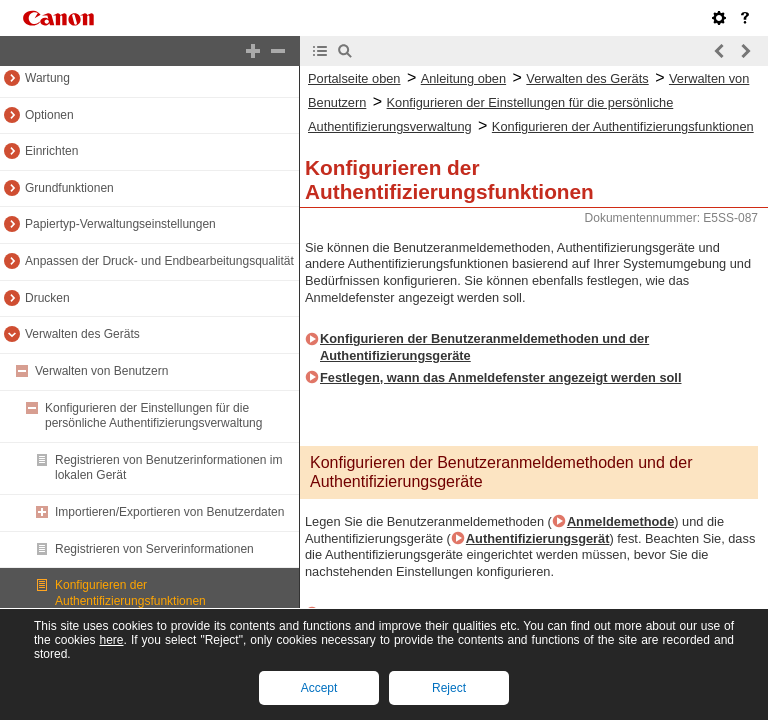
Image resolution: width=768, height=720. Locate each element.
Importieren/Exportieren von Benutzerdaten (169, 512)
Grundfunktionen (69, 188)
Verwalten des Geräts (82, 334)
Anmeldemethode (620, 521)
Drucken (47, 298)
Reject (449, 688)
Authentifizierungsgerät (538, 538)
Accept (319, 688)
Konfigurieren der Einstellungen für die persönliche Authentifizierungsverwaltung (153, 416)
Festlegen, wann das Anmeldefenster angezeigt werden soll (500, 377)
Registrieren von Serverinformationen (154, 549)
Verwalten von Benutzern (101, 371)
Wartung (47, 78)
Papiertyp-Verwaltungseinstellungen (120, 224)
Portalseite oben (354, 78)
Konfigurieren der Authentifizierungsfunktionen (130, 593)
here (111, 640)
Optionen (49, 115)
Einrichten (51, 151)
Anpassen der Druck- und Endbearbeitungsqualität (159, 261)
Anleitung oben (463, 78)
